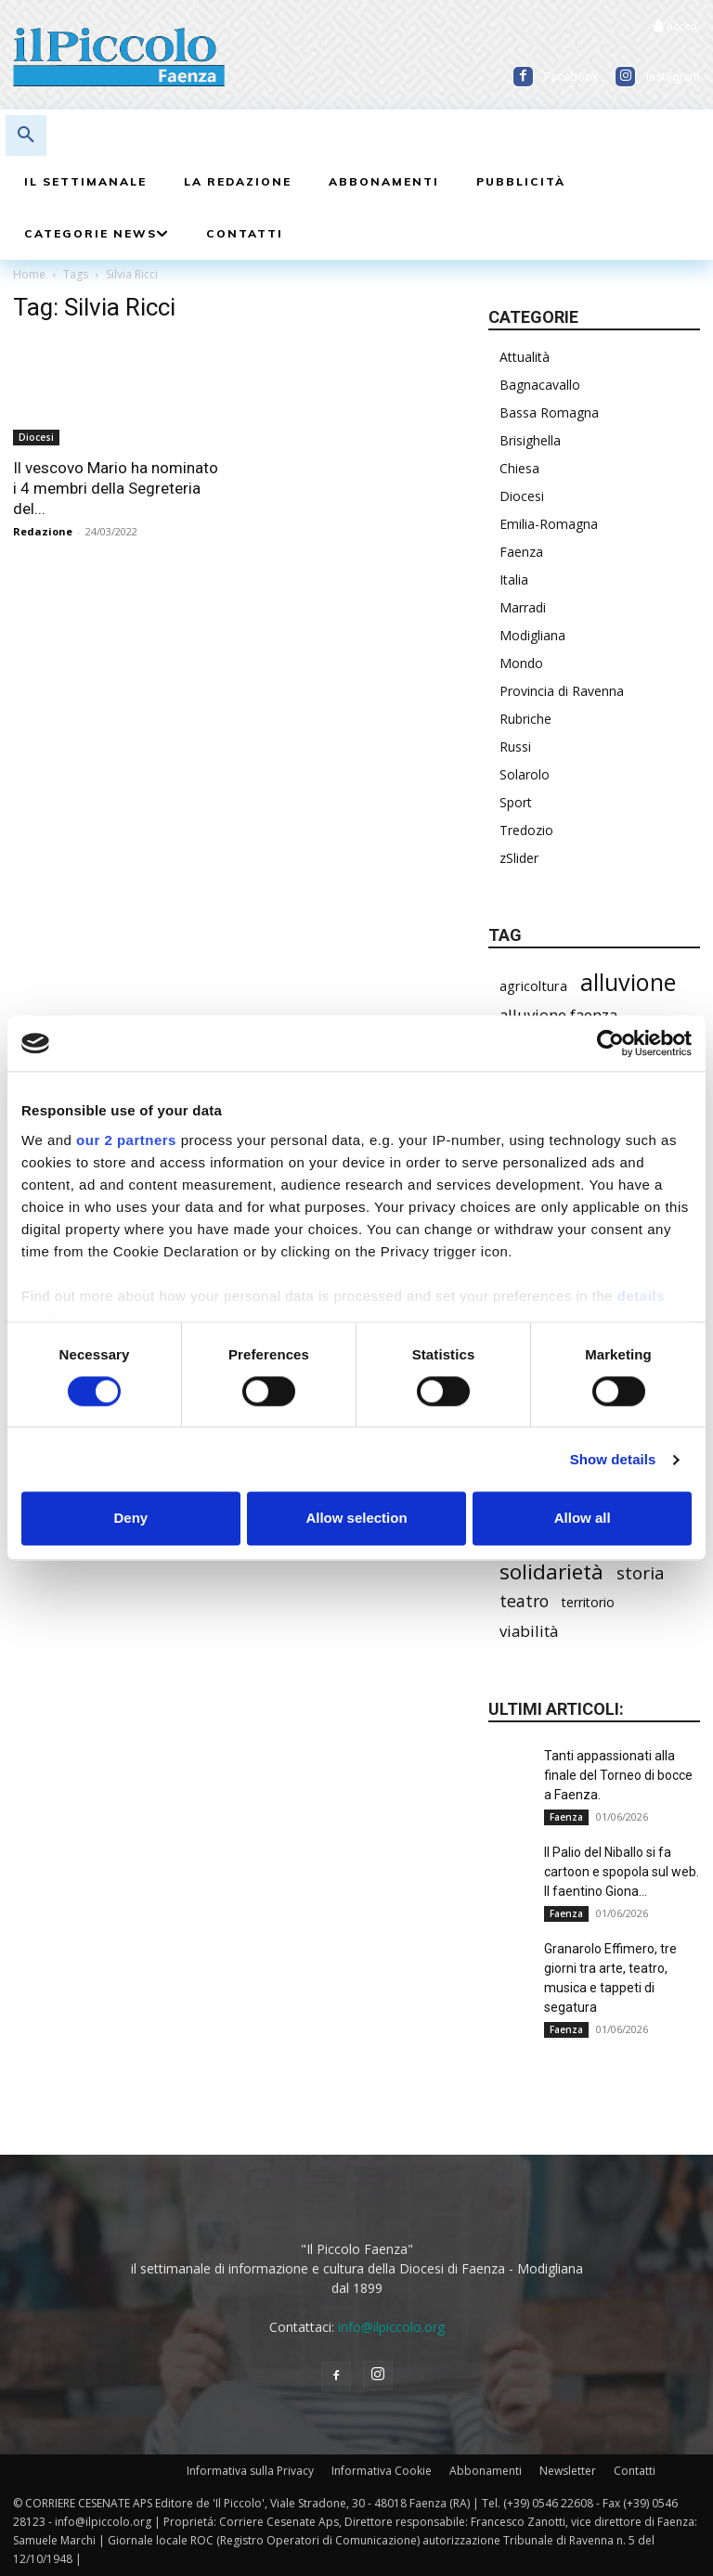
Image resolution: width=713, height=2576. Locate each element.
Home (29, 274)
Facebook (571, 77)
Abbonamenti (485, 2471)
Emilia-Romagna (548, 524)
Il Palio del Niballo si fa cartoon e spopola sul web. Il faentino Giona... (621, 1872)
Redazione (42, 531)
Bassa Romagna (549, 412)
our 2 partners (126, 1140)
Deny (130, 1518)
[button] (26, 135)
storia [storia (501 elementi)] (640, 1572)
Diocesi (36, 437)
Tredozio (526, 830)
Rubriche (525, 719)
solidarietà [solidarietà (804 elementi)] (551, 1571)
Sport (515, 802)
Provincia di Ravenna (561, 691)
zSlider (518, 858)
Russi (515, 746)
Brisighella (530, 440)
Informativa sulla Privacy (250, 2471)
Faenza (521, 551)
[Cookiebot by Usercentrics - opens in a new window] (610, 1043)
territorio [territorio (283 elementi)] (588, 1602)
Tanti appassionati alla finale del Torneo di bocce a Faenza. (618, 1775)
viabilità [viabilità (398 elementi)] (528, 1631)
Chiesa (519, 468)
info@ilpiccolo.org (391, 2327)
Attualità (524, 357)
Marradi (522, 607)
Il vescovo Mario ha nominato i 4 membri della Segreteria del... (115, 488)
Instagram (673, 77)
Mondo (521, 663)
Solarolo (524, 774)
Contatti (634, 2471)
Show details (613, 1459)
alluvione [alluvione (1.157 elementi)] (628, 982)
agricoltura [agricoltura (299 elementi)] (533, 985)
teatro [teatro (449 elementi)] (524, 1601)
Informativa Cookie (381, 2471)
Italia (513, 579)
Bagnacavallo (539, 384)
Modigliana (532, 635)
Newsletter (567, 2471)
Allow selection (356, 1518)
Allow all (582, 1518)
